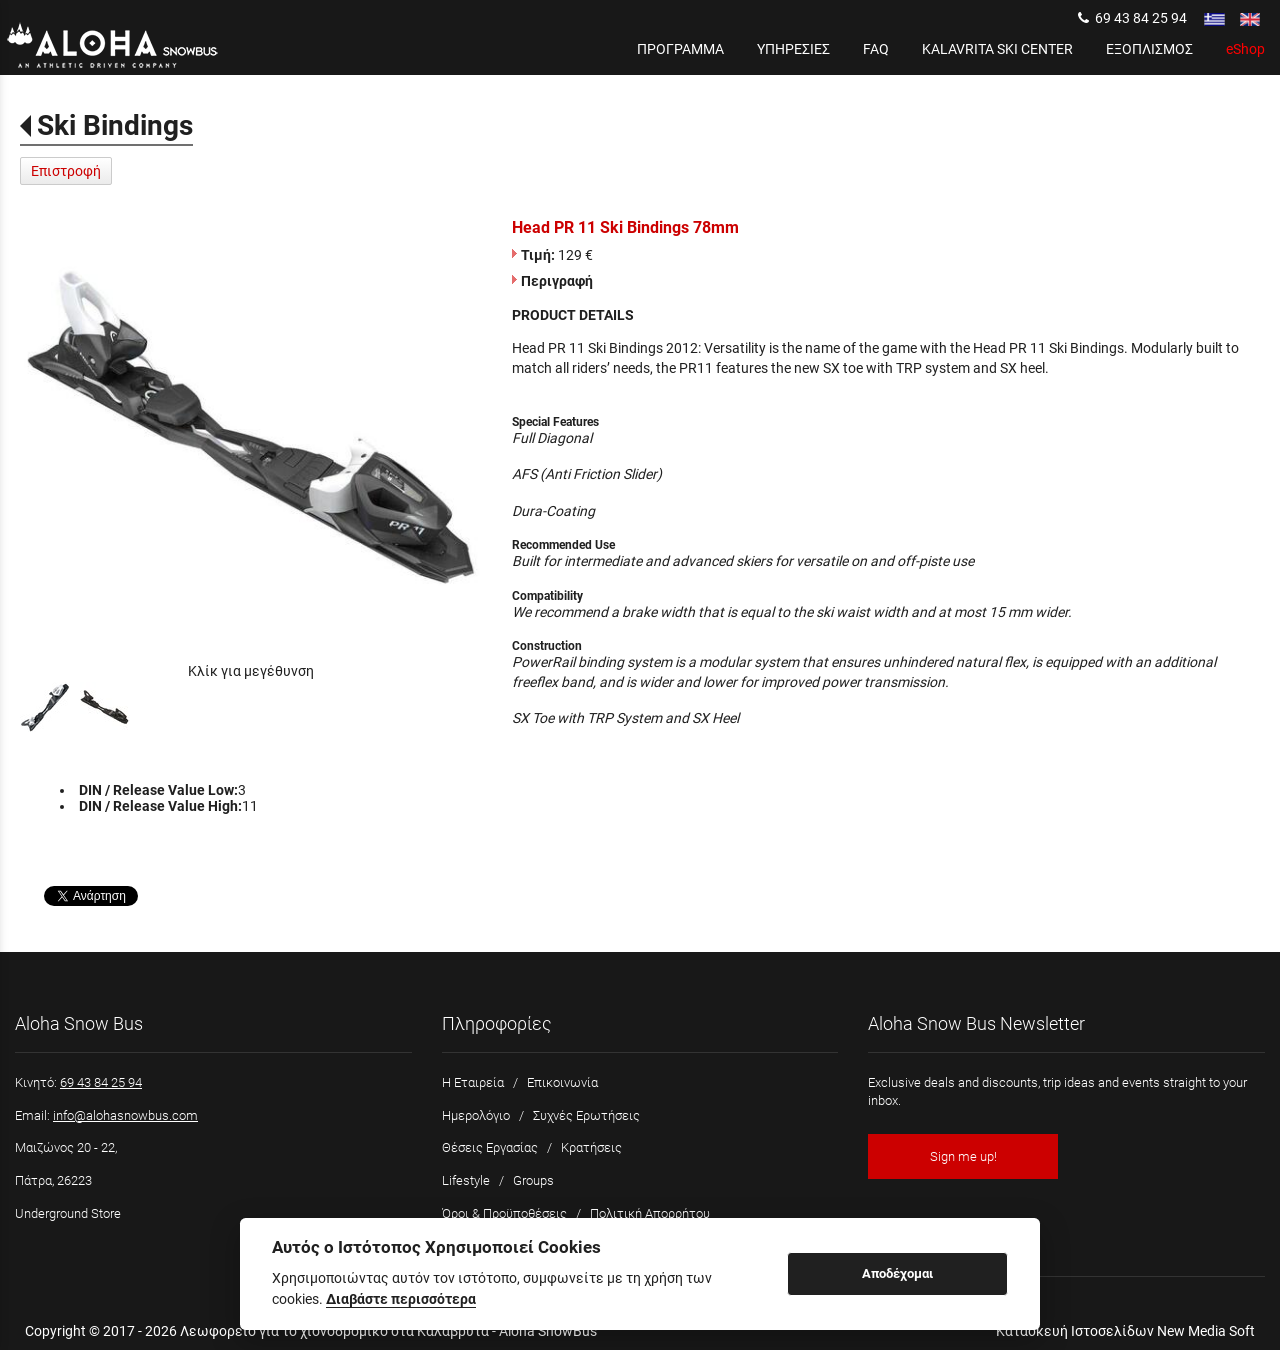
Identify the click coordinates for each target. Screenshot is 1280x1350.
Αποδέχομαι (897, 1273)
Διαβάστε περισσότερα (401, 1299)
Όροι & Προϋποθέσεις (504, 1213)
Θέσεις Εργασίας (490, 1147)
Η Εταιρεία (473, 1082)
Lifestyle (466, 1180)
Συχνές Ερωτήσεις (586, 1115)
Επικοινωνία (562, 1082)
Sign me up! (963, 1156)
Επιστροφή (66, 171)
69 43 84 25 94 (1132, 18)
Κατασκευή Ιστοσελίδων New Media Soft (1125, 1331)
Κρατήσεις (591, 1147)
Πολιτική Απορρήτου (650, 1213)
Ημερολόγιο (476, 1115)
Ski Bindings (115, 125)
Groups (533, 1180)
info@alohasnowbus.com (125, 1115)
